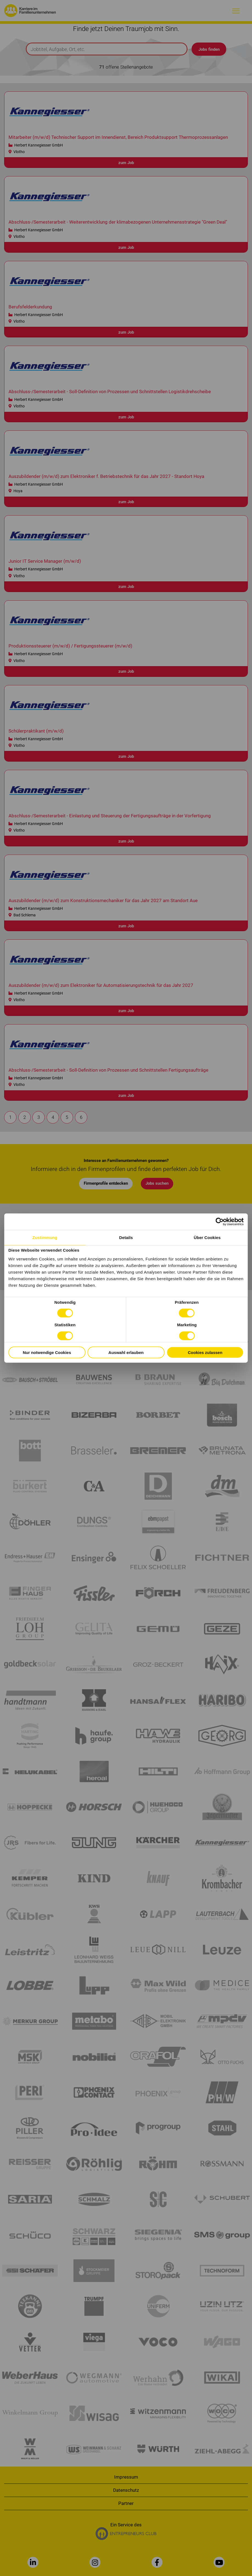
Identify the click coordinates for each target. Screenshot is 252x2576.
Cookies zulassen (205, 1352)
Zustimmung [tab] (44, 1237)
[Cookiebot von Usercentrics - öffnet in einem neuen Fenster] (220, 1221)
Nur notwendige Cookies (47, 1352)
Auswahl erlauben (126, 1352)
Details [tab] (126, 1237)
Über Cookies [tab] (207, 1237)
